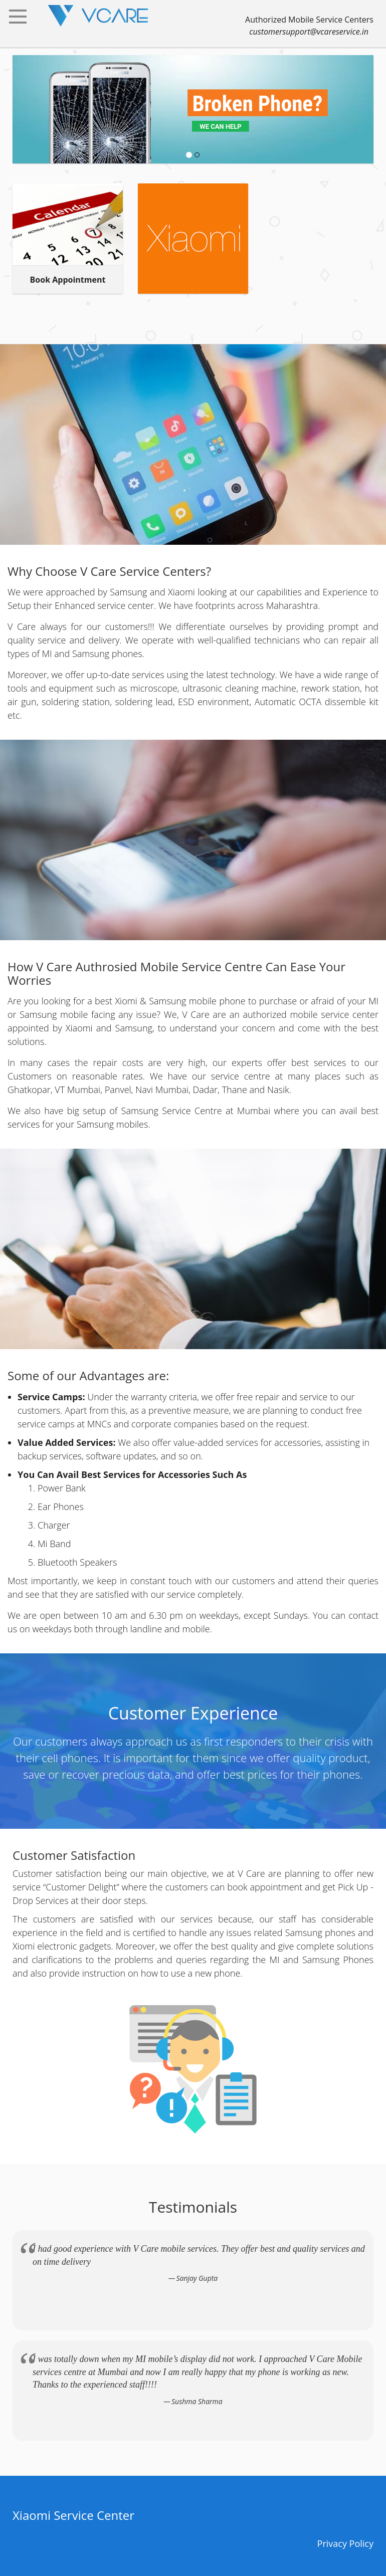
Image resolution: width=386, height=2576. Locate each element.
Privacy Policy (345, 2543)
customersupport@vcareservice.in (308, 31)
